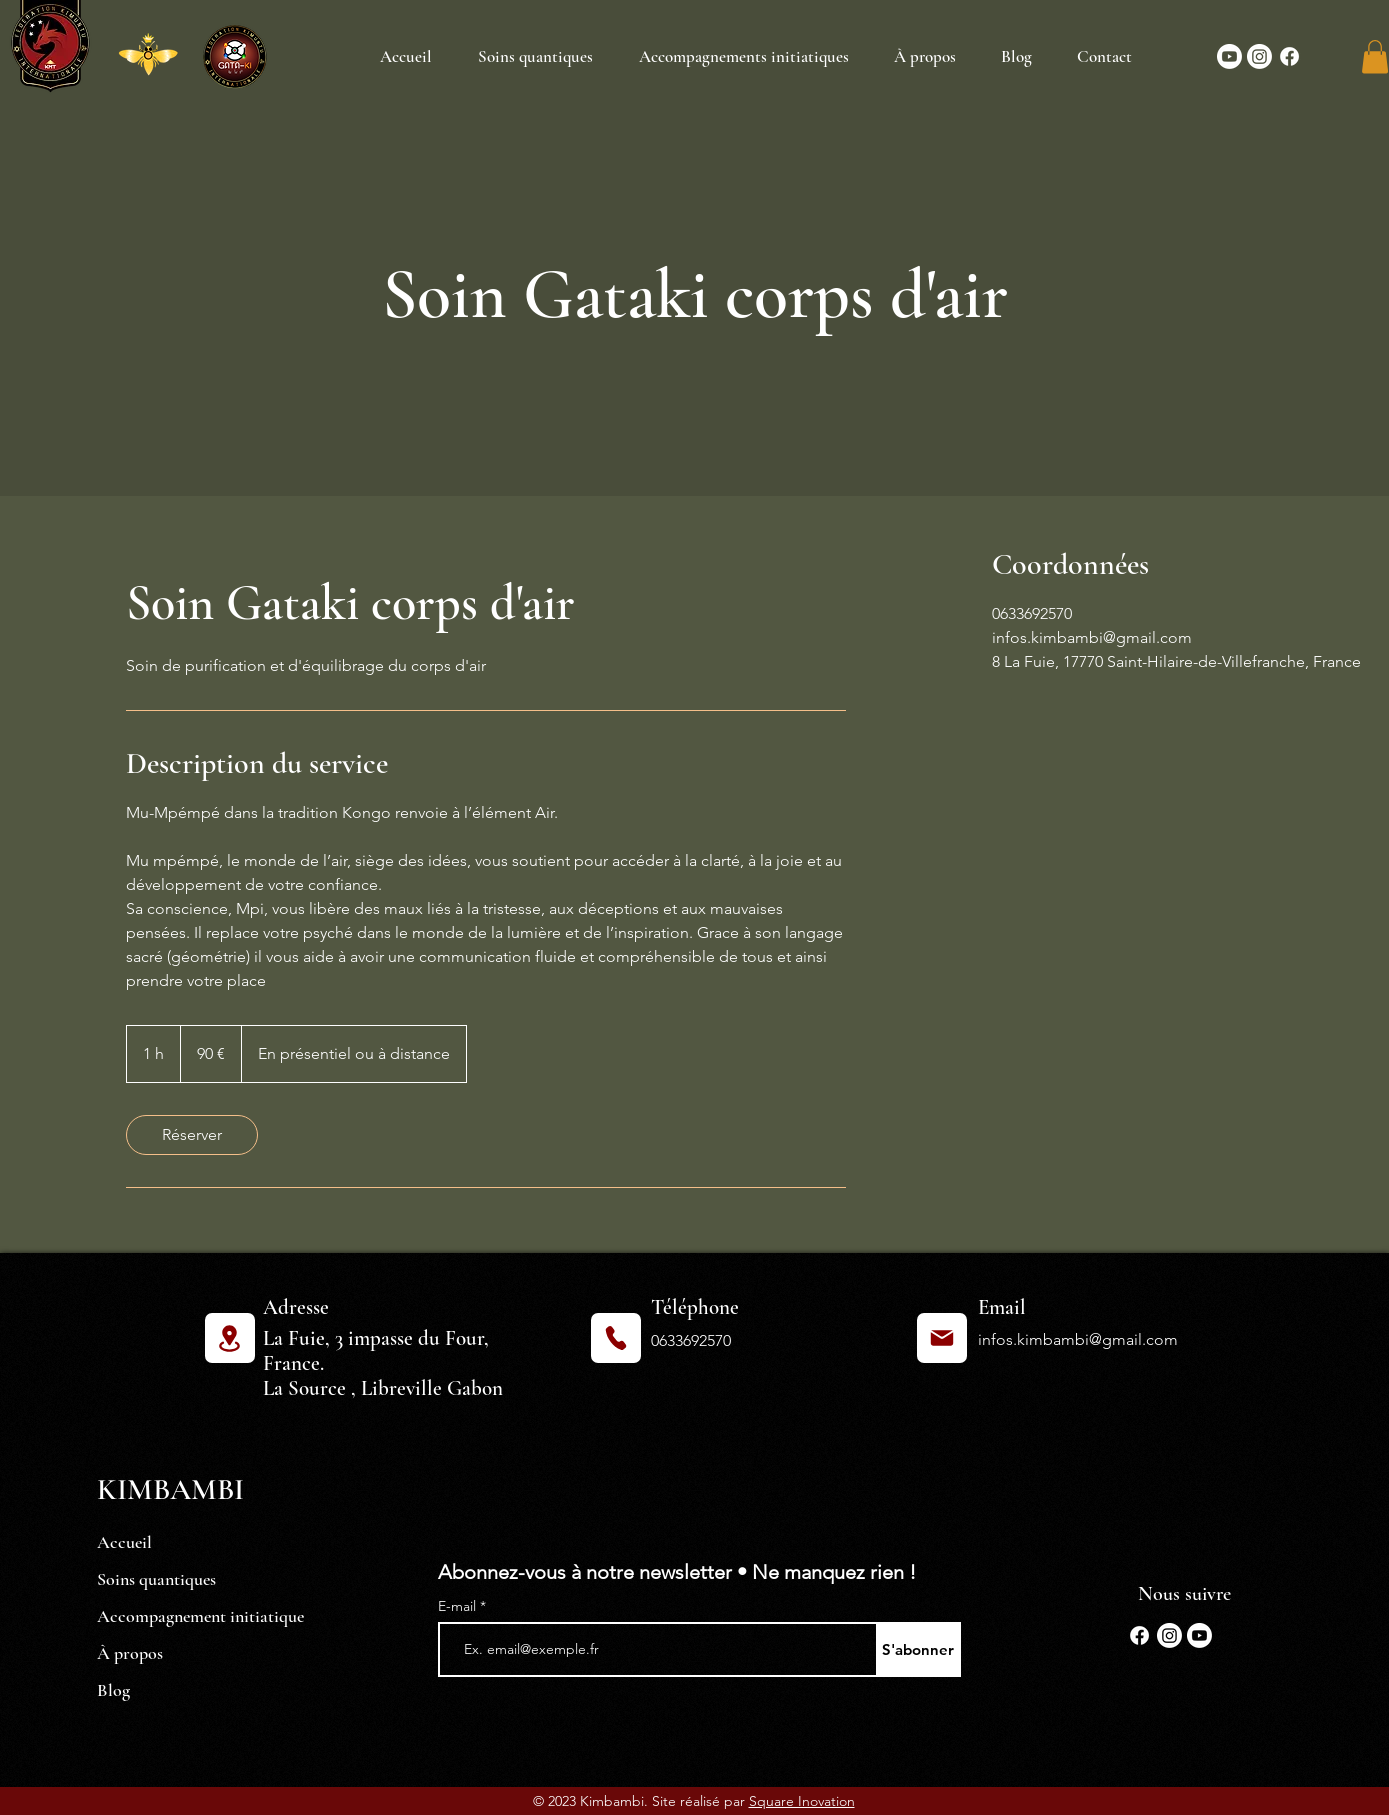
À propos (130, 1653)
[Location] (230, 1338)
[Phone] (616, 1338)
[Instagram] (1259, 56)
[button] (1375, 56)
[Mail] (942, 1338)
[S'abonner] (918, 1649)
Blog (113, 1690)
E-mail (459, 1606)
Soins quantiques (156, 1579)
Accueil (124, 1542)
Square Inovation (802, 1801)
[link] (192, 1135)
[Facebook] (1289, 56)
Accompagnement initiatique (200, 1616)
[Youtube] (1229, 56)
